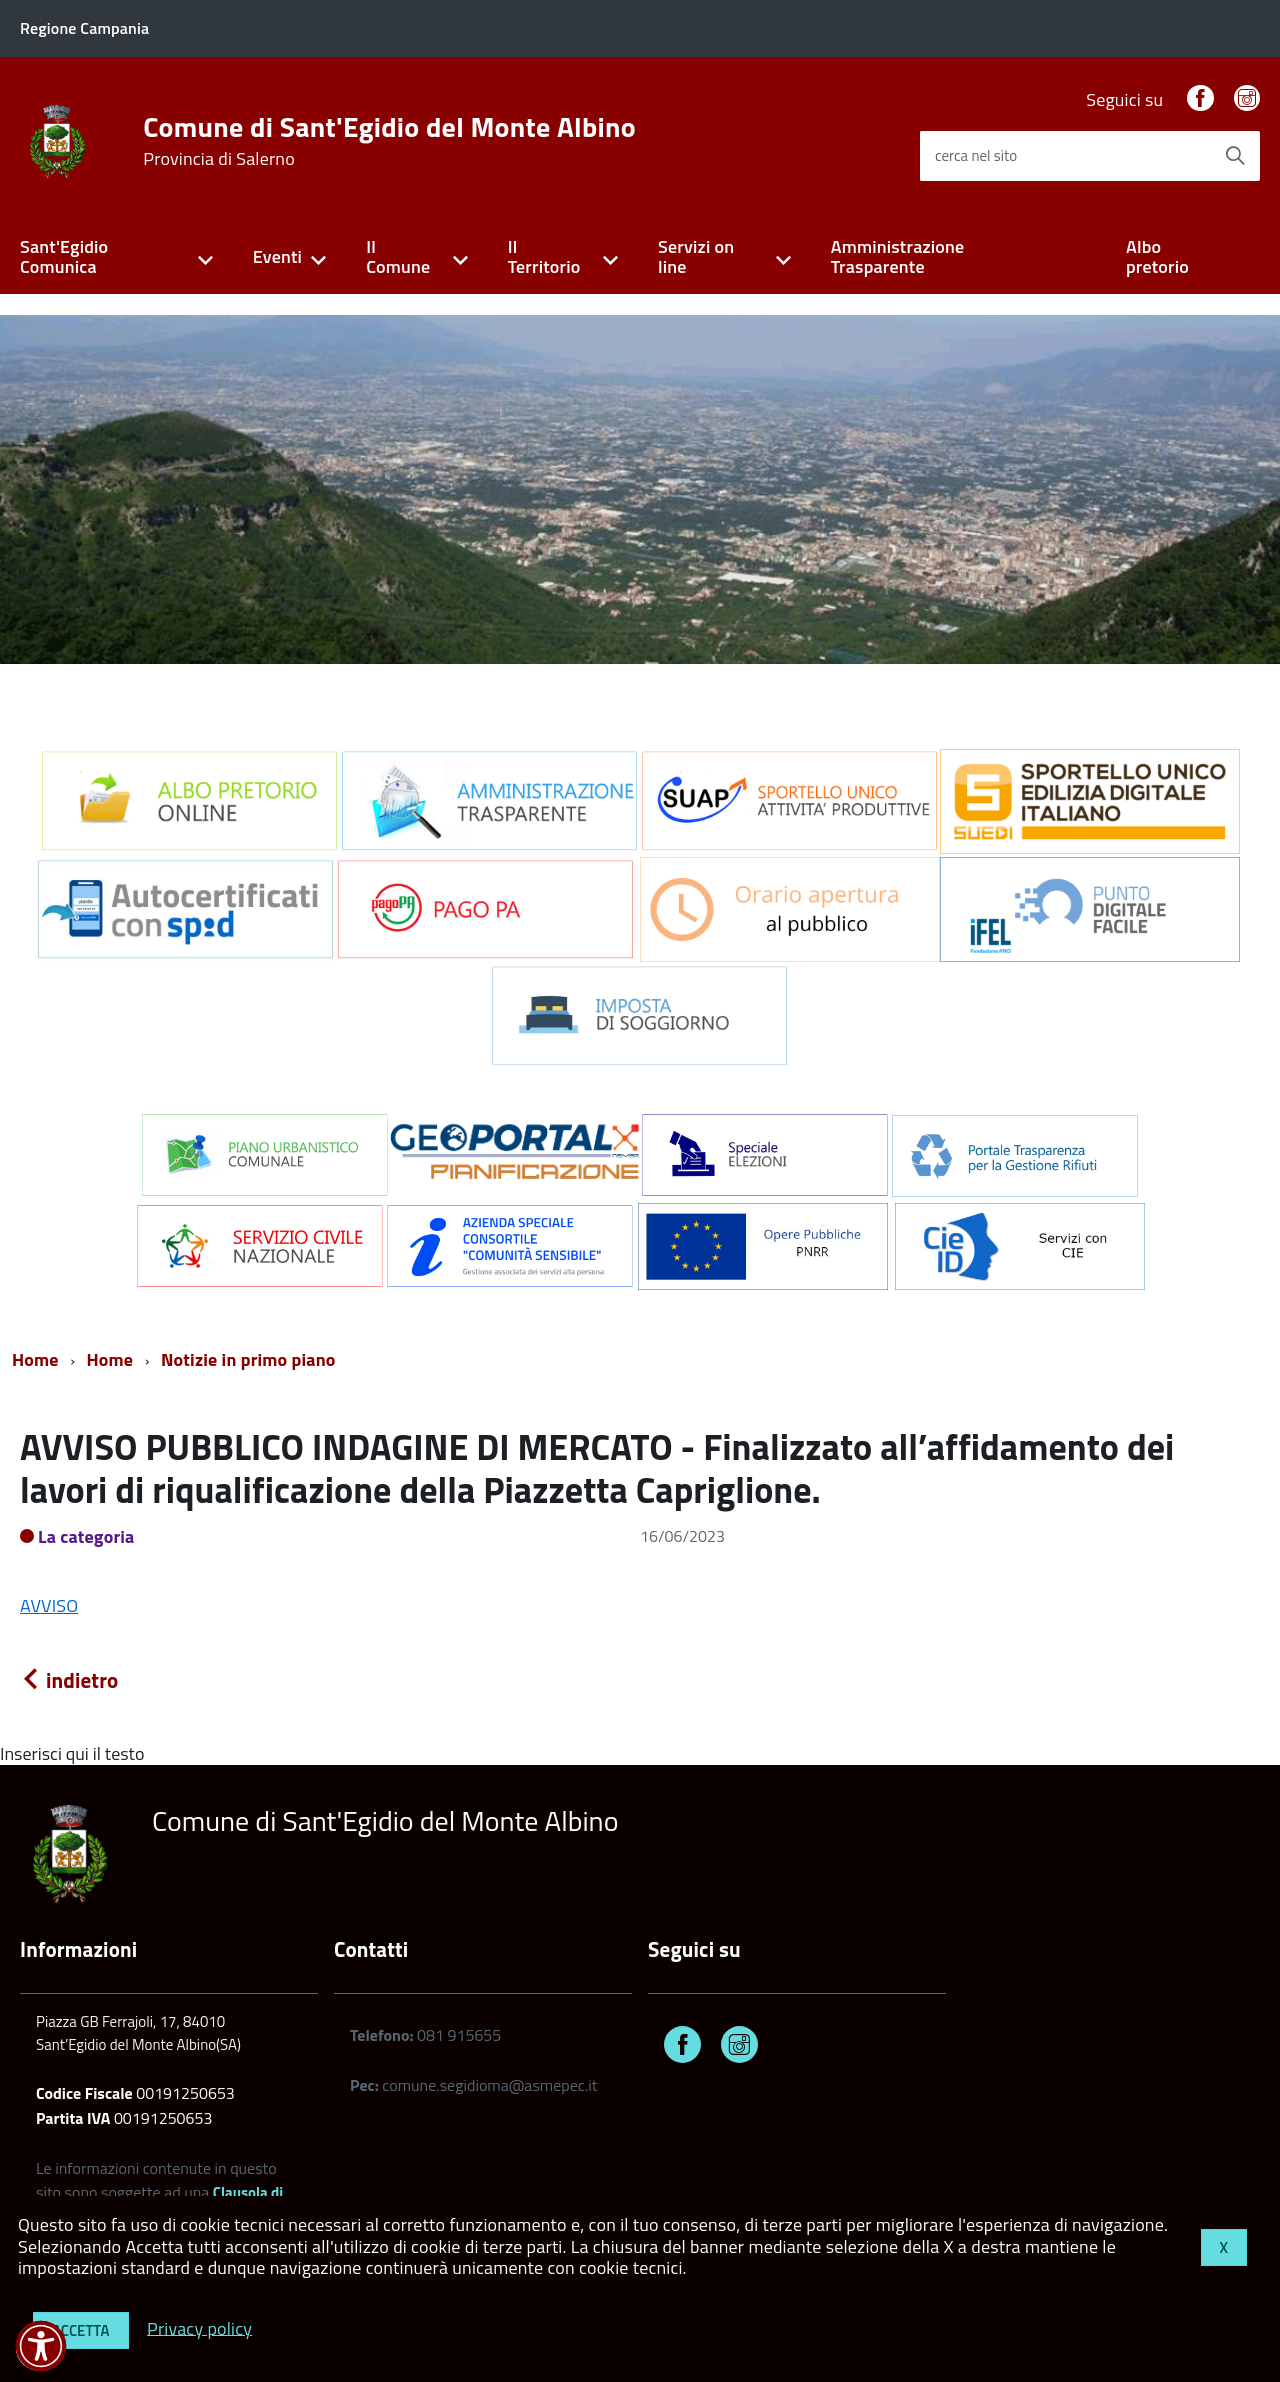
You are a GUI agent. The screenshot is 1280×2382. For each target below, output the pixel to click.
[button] (41, 2346)
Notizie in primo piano (248, 1359)
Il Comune (398, 257)
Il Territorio (544, 257)
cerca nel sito (976, 155)
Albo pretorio (1157, 257)
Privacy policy (199, 2327)
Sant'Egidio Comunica (64, 257)
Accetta (81, 2330)
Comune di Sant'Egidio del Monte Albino (389, 141)
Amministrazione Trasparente (898, 257)
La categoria (86, 1536)
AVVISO (49, 1605)
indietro (69, 1680)
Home (35, 1359)
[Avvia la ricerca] (1235, 156)
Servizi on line (696, 257)
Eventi (277, 256)
